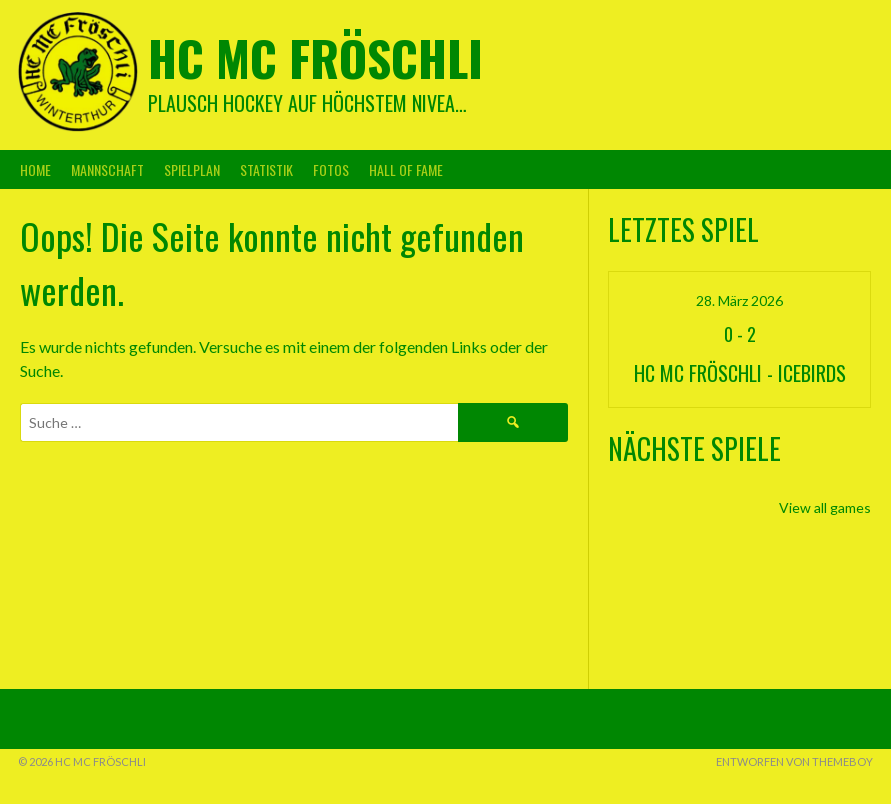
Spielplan (192, 169)
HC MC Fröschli (315, 57)
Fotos (331, 169)
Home (35, 169)
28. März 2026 (739, 300)
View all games (825, 507)
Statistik (266, 169)
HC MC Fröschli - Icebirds (740, 373)
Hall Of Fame (406, 169)
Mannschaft (107, 169)
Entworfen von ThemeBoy (794, 761)
